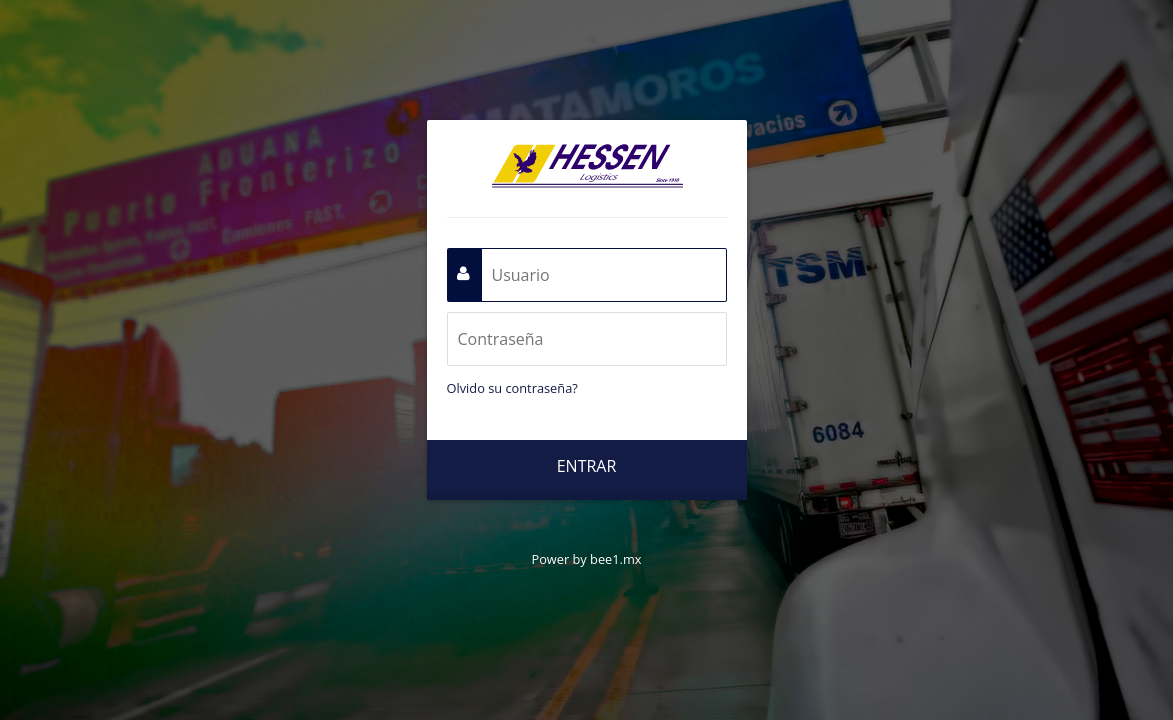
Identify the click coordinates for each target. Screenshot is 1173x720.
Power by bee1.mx (586, 559)
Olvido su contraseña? (512, 388)
